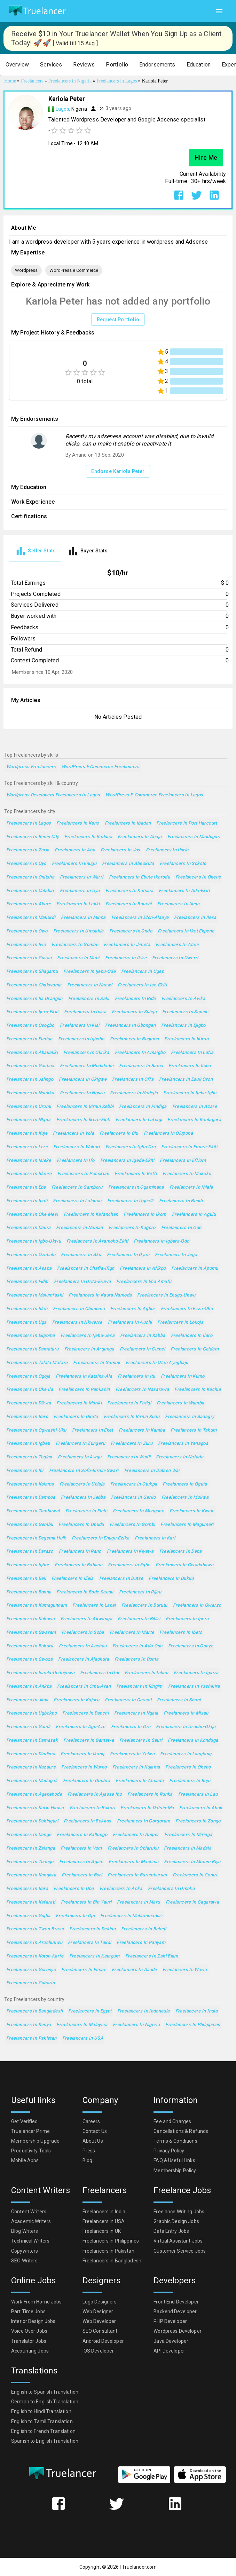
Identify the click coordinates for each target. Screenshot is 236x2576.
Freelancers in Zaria (27, 850)
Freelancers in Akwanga (86, 1619)
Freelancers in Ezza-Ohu (186, 1308)
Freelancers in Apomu (194, 1268)
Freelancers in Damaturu (32, 1349)
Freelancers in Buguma (134, 1039)
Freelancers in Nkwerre (77, 1322)
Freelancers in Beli (26, 1578)
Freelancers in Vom (81, 1848)
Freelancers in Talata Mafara (37, 1362)
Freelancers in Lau (198, 1794)
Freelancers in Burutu (144, 1605)
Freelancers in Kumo (182, 1376)
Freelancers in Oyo (26, 863)
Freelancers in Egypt (90, 2011)
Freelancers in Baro (27, 1416)
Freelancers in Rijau (140, 1592)
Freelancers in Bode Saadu (85, 1592)
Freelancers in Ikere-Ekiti (83, 1119)
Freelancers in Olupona (168, 1133)
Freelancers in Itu (136, 1376)
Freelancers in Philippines (193, 2024)
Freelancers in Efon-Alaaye (140, 917)
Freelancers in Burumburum (137, 1875)
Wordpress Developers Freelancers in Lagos (53, 795)
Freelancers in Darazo (30, 1551)
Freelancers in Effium (182, 1160)
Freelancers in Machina (133, 1862)
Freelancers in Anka (121, 1888)
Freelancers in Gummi (96, 1362)
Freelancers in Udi (99, 1673)
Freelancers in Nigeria (136, 2024)
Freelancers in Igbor (27, 1565)
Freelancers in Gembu (29, 1524)
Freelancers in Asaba (29, 1268)
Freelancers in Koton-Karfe (35, 1956)
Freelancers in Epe (26, 1187)
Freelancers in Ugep (142, 971)
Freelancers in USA (83, 2038)
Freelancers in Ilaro (192, 1335)
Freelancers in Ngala (136, 1713)
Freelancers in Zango (198, 1821)
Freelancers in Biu (119, 1133)
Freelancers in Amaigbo (140, 1052)
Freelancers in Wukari (76, 1147)
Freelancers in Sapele (185, 1012)
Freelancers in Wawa (185, 1969)
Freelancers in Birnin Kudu (131, 1416)
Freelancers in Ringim (139, 1686)
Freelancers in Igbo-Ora (130, 1147)
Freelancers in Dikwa (28, 1403)
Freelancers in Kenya (28, 2024)
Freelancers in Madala (188, 1848)
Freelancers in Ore (131, 1727)
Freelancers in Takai (89, 1942)
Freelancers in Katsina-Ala (83, 1376)
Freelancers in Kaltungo (82, 1834)
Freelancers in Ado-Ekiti (184, 890)
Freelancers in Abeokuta (128, 863)
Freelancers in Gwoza (29, 1659)
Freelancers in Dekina (92, 1929)
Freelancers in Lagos (28, 823)
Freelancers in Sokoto (183, 863)
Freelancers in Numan (79, 1227)
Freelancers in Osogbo (30, 1025)
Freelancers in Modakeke (86, 1066)
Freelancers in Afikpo (142, 1268)
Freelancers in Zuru (131, 1443)
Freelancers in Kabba (142, 1335)
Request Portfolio (118, 320)
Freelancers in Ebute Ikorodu (139, 877)
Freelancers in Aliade (134, 1969)
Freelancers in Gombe (75, 944)
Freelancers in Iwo (26, 944)
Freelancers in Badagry (189, 1416)
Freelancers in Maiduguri (194, 837)
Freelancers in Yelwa (132, 1754)
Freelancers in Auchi (130, 1322)
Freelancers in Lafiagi (138, 1119)
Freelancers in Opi (75, 1916)
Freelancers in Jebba (83, 1497)
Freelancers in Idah (27, 1308)
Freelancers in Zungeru (80, 1443)
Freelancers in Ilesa (195, 917)
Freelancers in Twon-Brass (35, 1929)
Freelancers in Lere (27, 1147)
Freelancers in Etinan (84, 1969)
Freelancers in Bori (81, 1875)
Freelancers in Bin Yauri (86, 1902)
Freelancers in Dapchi (85, 1713)
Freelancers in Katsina (129, 890)
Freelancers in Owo (27, 931)
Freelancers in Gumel (142, 1349)
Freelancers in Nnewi (89, 985)
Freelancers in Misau (186, 1713)
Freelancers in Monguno (138, 1511)
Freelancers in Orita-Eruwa (82, 1281)
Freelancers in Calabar (30, 890)
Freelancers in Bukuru (30, 1646)
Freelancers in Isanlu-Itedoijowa (40, 1673)
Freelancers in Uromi (28, 1106)
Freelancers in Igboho (81, 1039)
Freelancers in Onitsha (30, 877)
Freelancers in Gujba (28, 1916)
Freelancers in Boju (190, 1780)
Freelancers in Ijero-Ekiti (32, 1012)
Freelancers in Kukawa (30, 1619)
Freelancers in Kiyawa (130, 1551)
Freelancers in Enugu (74, 863)
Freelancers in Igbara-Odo (161, 1241)
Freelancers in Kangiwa (31, 1875)
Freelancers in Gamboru (77, 1187)
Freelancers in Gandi (28, 1727)
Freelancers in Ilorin (167, 850)
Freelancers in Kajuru (76, 1700)
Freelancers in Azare (194, 1106)
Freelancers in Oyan (128, 1255)
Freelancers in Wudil (129, 1457)
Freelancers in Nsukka (30, 1093)
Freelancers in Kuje (27, 1133)
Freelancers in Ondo (131, 931)
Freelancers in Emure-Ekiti (189, 1147)
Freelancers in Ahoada (139, 1780)
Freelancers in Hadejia (134, 1093)
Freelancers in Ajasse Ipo (94, 1794)
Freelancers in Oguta (184, 1484)
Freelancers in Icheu (146, 1673)
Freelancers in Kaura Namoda (100, 1295)
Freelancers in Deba (180, 1551)
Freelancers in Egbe (129, 1565)
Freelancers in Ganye (190, 1646)
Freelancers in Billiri (139, 1619)
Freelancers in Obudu (81, 1524)
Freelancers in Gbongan (130, 1025)
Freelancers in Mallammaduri (131, 1916)
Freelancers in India (196, 2011)
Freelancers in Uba (73, 1888)
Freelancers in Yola (73, 1133)
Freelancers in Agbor (132, 1308)
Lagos (62, 109)
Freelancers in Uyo (79, 890)
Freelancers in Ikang (82, 1754)
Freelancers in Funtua (29, 1039)
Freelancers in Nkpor (28, 1119)
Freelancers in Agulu (194, 1214)
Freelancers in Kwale (191, 1511)
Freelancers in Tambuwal (33, 1511)
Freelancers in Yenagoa (183, 1443)
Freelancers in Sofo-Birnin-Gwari (84, 1470)
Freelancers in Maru (138, 1902)
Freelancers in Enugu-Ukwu (166, 1295)
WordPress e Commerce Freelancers (100, 767)
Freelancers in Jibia (27, 1700)
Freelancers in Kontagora (194, 1119)
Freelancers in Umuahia (78, 931)
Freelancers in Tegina (29, 1457)
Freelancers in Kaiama (30, 1484)
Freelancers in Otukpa (134, 1484)
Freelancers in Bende (181, 1201)
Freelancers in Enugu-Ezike (100, 1538)
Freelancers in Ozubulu (31, 1255)
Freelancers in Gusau (29, 958)
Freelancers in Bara (27, 1888)
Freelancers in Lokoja (180, 1322)
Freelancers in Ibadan (127, 823)
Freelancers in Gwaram (31, 1632)
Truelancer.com (139, 2567)
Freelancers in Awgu (79, 1457)
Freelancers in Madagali (32, 1780)
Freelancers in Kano (77, 823)
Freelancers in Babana (78, 1565)
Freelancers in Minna (83, 917)
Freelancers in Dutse (121, 1578)
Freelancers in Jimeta (126, 944)
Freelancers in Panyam (141, 1942)
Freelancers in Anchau (82, 1646)
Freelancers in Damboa (31, 1497)
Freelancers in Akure (28, 904)
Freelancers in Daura (28, 1227)
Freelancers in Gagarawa (192, 1902)
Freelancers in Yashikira (194, 1686)
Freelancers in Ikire (126, 958)
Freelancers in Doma (136, 1659)
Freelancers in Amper (135, 1834)
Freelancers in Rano (80, 1551)
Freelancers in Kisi (79, 1025)
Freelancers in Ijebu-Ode (89, 971)
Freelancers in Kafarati (31, 1902)
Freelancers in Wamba (180, 1403)
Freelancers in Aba (74, 850)
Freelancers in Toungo (30, 1862)
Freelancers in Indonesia (143, 2011)
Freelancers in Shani (179, 1700)
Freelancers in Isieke (29, 1160)
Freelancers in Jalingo (30, 1079)
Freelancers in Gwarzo (197, 1605)
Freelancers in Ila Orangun (34, 998)
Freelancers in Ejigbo (183, 1025)
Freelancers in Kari (154, 1538)
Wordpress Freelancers (31, 767)
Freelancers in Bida (135, 998)
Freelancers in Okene (198, 877)
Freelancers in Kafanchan (91, 1214)
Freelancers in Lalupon (77, 1201)
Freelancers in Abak (200, 1808)
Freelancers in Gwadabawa (184, 1565)
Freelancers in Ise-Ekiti (142, 985)
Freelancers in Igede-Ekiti (127, 1160)
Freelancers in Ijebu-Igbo (190, 1093)
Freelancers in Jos (120, 850)
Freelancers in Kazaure (31, 1767)
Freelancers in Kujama (136, 1767)
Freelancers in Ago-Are (80, 1727)
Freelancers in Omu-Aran (84, 1686)
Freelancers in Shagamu (32, 971)
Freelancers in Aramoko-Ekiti (97, 1241)
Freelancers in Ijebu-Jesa (87, 1335)
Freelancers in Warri (81, 877)
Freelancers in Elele (86, 1511)
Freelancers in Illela (72, 1578)
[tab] (35, 551)
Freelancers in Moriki (79, 1403)
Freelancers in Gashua (30, 1066)
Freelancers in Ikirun (186, 1039)
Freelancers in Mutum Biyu (192, 1862)
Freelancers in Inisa (85, 1012)
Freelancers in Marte (131, 1632)
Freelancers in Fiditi (27, 1281)
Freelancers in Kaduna (88, 837)
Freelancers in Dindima (30, 1754)
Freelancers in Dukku (171, 1578)
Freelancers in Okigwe (82, 1079)
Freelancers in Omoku (171, 1888)
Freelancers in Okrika (86, 1052)
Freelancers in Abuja (139, 837)
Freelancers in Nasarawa (142, 1389)
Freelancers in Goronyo (31, 1969)
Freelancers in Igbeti (28, 1443)
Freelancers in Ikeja (178, 904)
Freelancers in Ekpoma (30, 1335)
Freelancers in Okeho (188, 1767)
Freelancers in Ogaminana (136, 1187)
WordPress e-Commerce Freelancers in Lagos (154, 795)
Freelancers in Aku (81, 1255)
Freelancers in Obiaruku (133, 1848)
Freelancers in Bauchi (128, 904)
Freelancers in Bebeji (143, 1929)
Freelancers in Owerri (175, 958)
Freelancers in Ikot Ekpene (186, 931)
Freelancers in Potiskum (83, 1173)
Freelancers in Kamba (141, 1430)
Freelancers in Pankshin (84, 1389)
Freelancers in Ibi (25, 1470)
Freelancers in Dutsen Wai (152, 1470)
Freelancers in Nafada (180, 1457)
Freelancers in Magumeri (187, 1524)
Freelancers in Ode (181, 1227)
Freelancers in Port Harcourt (186, 823)
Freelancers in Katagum (94, 1956)
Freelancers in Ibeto (180, 1632)
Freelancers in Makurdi (31, 917)
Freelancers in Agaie (81, 1862)
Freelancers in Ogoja (28, 1376)
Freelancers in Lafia (192, 1052)
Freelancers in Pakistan (31, 2038)
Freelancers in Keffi (135, 1173)
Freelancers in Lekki (78, 904)
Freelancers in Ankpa (29, 1686)
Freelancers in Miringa (188, 1834)
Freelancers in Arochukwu (34, 1942)
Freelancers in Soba (82, 1632)
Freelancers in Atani (177, 944)
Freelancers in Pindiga (143, 1106)
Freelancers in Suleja (134, 1012)
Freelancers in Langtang (186, 1754)
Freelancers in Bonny (28, 1592)
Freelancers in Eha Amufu (144, 1281)
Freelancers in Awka (183, 998)
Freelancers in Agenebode (34, 1794)
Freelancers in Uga (26, 1322)
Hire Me (206, 157)
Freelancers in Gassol (128, 1700)
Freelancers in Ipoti (27, 1201)
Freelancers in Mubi (78, 958)
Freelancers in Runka (150, 1794)
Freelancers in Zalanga (30, 1848)
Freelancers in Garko (133, 1497)
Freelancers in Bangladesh (34, 2011)
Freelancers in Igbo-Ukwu (33, 1241)
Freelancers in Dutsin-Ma (147, 1808)
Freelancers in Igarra (196, 1673)
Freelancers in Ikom (144, 1214)
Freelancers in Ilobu (189, 1066)
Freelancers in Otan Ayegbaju (156, 1362)
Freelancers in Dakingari (32, 1821)
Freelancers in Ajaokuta (83, 1659)
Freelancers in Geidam (194, 1349)
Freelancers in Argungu (89, 1349)
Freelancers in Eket (93, 1430)
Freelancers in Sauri (141, 1740)
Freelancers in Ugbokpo (31, 1713)
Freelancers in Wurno (84, 1767)
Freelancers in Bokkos (87, 1821)
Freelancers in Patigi (129, 1403)
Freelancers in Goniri (195, 1875)
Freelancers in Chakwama (34, 985)
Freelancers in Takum (193, 1430)
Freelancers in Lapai (94, 1605)
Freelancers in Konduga (192, 1740)
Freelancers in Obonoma (79, 1308)
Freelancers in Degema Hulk (36, 1538)
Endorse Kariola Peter (118, 471)
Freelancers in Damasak (32, 1740)
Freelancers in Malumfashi (34, 1295)
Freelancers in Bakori (92, 1808)
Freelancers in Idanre (29, 1173)
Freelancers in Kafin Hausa (35, 1808)
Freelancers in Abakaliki (32, 1052)
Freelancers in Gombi (132, 1524)
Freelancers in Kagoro (132, 1227)
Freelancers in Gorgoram (144, 1821)
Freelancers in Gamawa (88, 1740)
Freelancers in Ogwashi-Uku (36, 1430)
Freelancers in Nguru (82, 1093)
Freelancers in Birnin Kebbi (85, 1106)
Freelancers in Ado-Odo (137, 1646)
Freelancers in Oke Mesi (32, 1214)
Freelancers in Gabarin (30, 1983)
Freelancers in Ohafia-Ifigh (86, 1268)
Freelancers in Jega (176, 1255)
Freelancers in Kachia (197, 1389)
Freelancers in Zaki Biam (152, 1956)
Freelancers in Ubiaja (82, 1484)
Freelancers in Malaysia (82, 2024)
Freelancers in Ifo (75, 1160)
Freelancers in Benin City (32, 837)
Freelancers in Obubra (87, 1780)
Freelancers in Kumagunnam (36, 1605)
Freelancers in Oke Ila (29, 1389)
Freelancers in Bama (141, 1066)
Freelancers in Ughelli (130, 1201)
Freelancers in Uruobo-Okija (186, 1727)
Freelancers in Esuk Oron (186, 1079)
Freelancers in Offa (133, 1079)
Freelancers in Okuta (75, 1416)
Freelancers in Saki (89, 998)
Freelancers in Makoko (187, 1173)
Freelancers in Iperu (187, 1619)
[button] (17, 65)
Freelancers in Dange (29, 1834)
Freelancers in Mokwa (185, 1497)
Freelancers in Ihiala (191, 1187)
